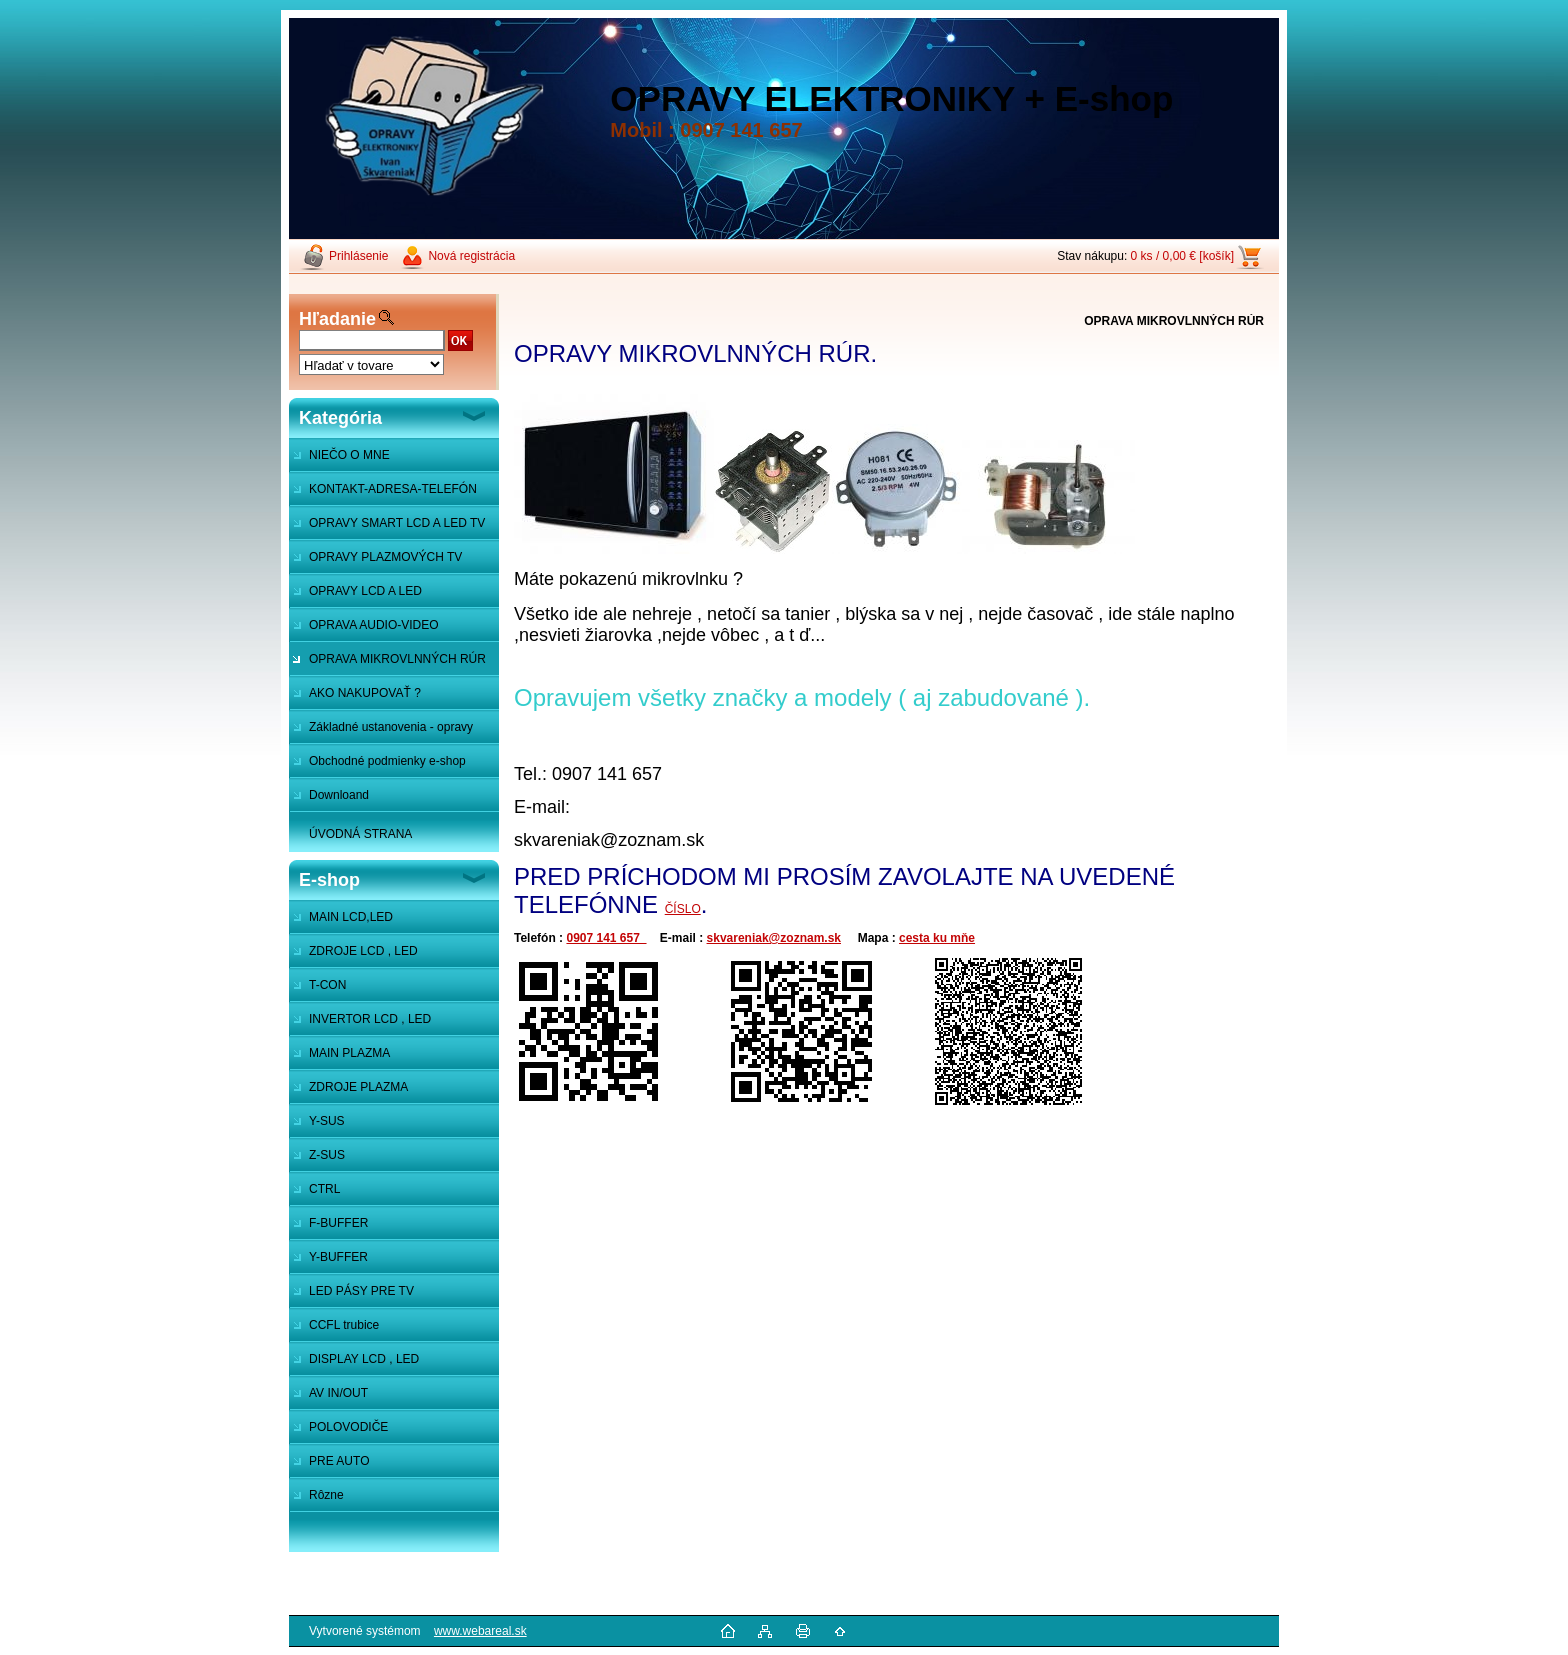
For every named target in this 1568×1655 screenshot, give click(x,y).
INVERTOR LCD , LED (370, 1019)
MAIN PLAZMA (349, 1053)
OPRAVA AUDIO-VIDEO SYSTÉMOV (364, 630)
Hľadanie (337, 319)
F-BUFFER (338, 1223)
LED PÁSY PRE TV (361, 1291)
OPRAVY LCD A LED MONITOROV (355, 596)
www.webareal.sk (480, 1631)
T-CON (327, 985)
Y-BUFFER (338, 1257)
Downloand (339, 795)
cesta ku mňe (937, 938)
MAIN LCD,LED (351, 917)
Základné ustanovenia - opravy (391, 727)
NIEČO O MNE (349, 455)
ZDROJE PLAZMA (358, 1087)
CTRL (324, 1189)
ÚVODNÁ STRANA (360, 834)
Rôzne (326, 1495)
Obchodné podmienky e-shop (387, 761)
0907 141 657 (606, 938)
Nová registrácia (471, 256)
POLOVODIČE (348, 1427)
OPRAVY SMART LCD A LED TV (397, 523)
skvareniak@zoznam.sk (774, 938)
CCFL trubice (344, 1325)
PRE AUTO (339, 1461)
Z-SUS (327, 1155)
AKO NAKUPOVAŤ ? (365, 693)
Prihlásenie (358, 256)
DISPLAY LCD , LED (364, 1359)
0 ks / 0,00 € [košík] (1182, 256)
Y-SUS (327, 1121)
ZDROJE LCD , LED (363, 951)
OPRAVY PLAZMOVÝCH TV (385, 557)
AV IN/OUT (338, 1393)
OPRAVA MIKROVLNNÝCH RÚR (397, 659)
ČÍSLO (683, 909)
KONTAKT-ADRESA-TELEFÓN (393, 489)
